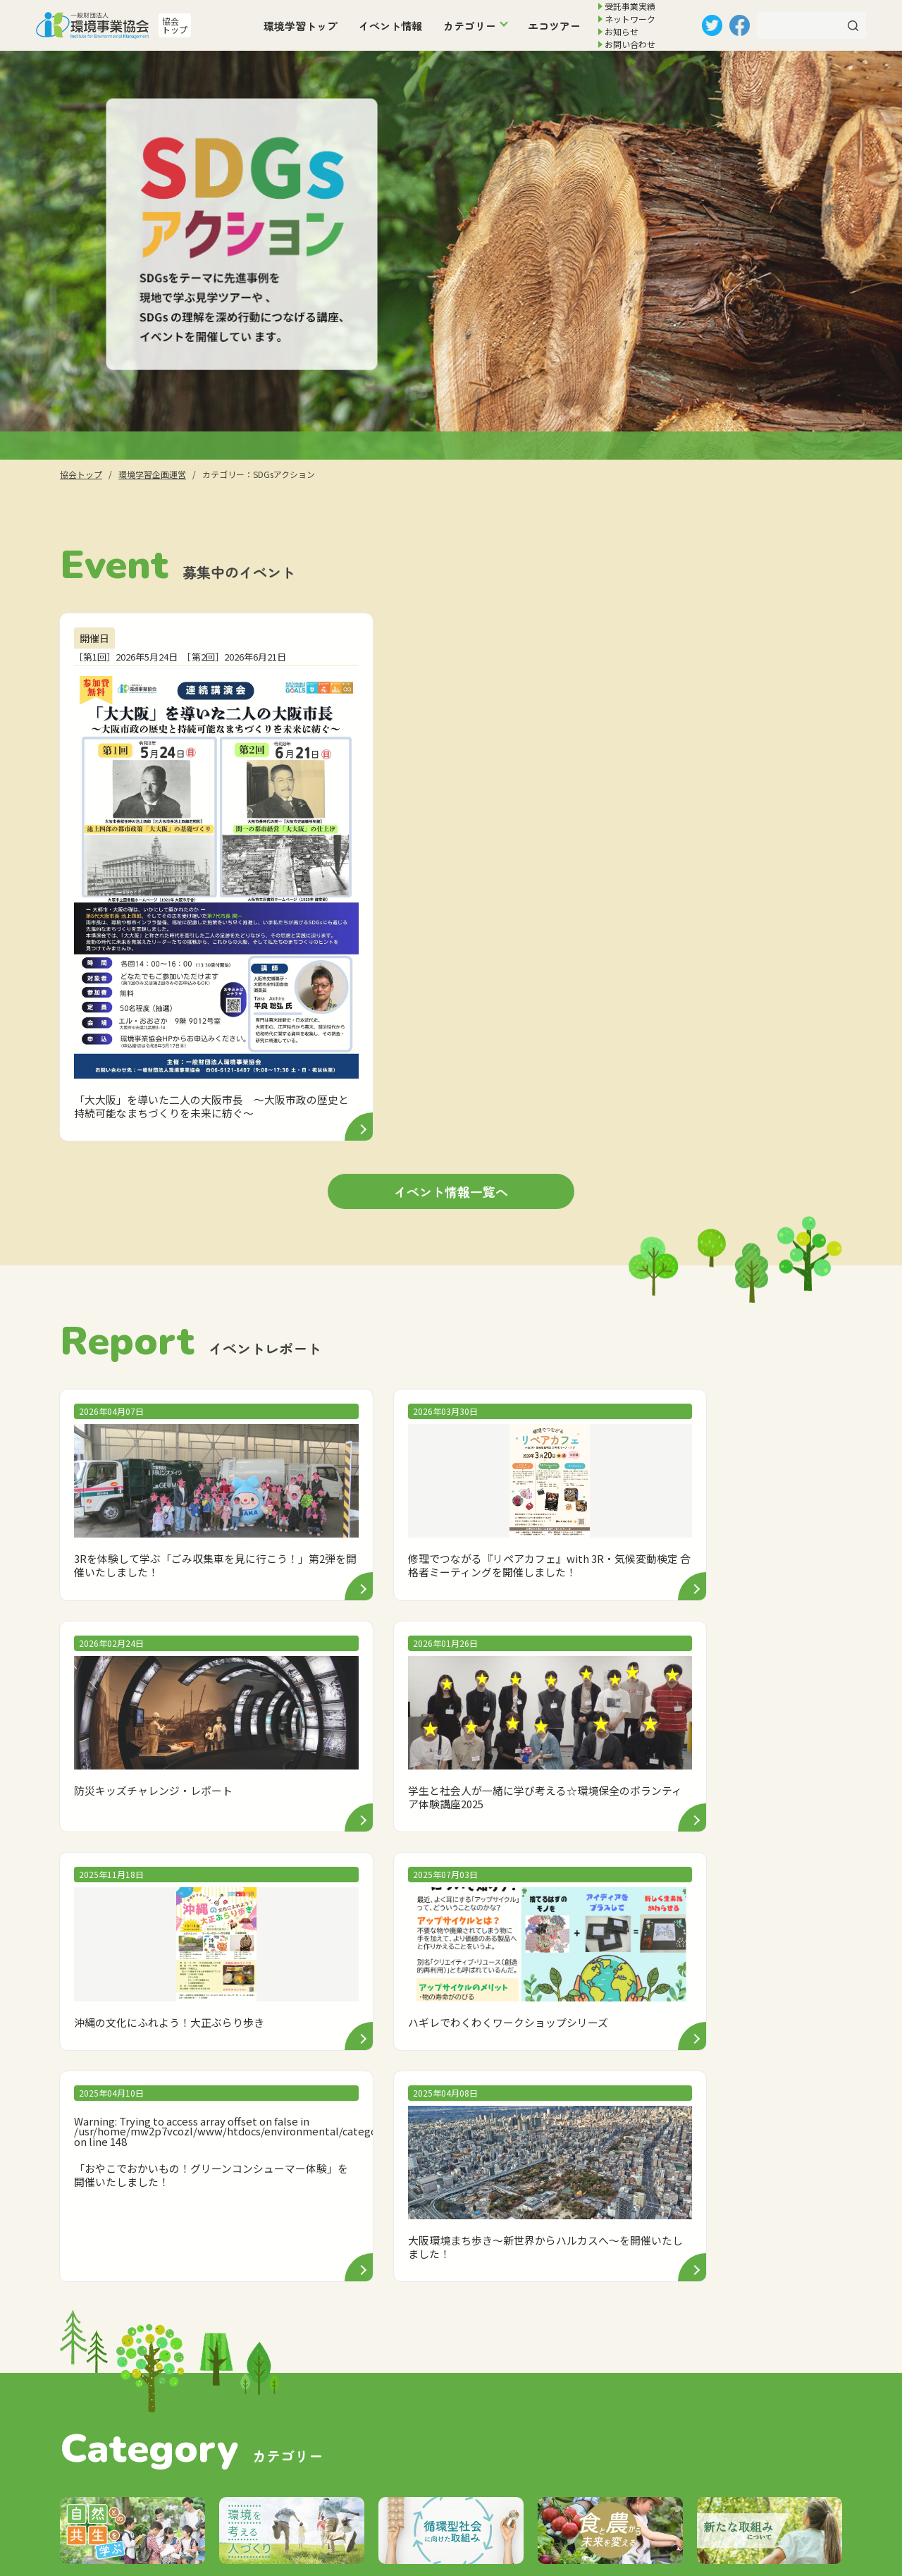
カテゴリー (469, 25)
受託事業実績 (630, 6)
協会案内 (612, 2320)
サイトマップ (622, 2461)
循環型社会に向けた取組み (629, 2127)
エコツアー (554, 25)
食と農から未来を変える (624, 2173)
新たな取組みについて (619, 2197)
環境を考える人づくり (619, 2104)
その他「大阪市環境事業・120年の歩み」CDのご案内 (433, 2467)
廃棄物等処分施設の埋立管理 (397, 2434)
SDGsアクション (608, 2150)
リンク (606, 2433)
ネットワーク (630, 19)
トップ (332, 2320)
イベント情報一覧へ (451, 1008)
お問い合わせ (630, 44)
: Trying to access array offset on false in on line (558, 1516)
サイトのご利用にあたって (654, 2405)
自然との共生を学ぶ (615, 2080)
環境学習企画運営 (374, 2377)
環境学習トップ (301, 25)
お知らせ (621, 31)
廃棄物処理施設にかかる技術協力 (406, 2405)
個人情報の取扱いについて (654, 2376)
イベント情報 (390, 25)
